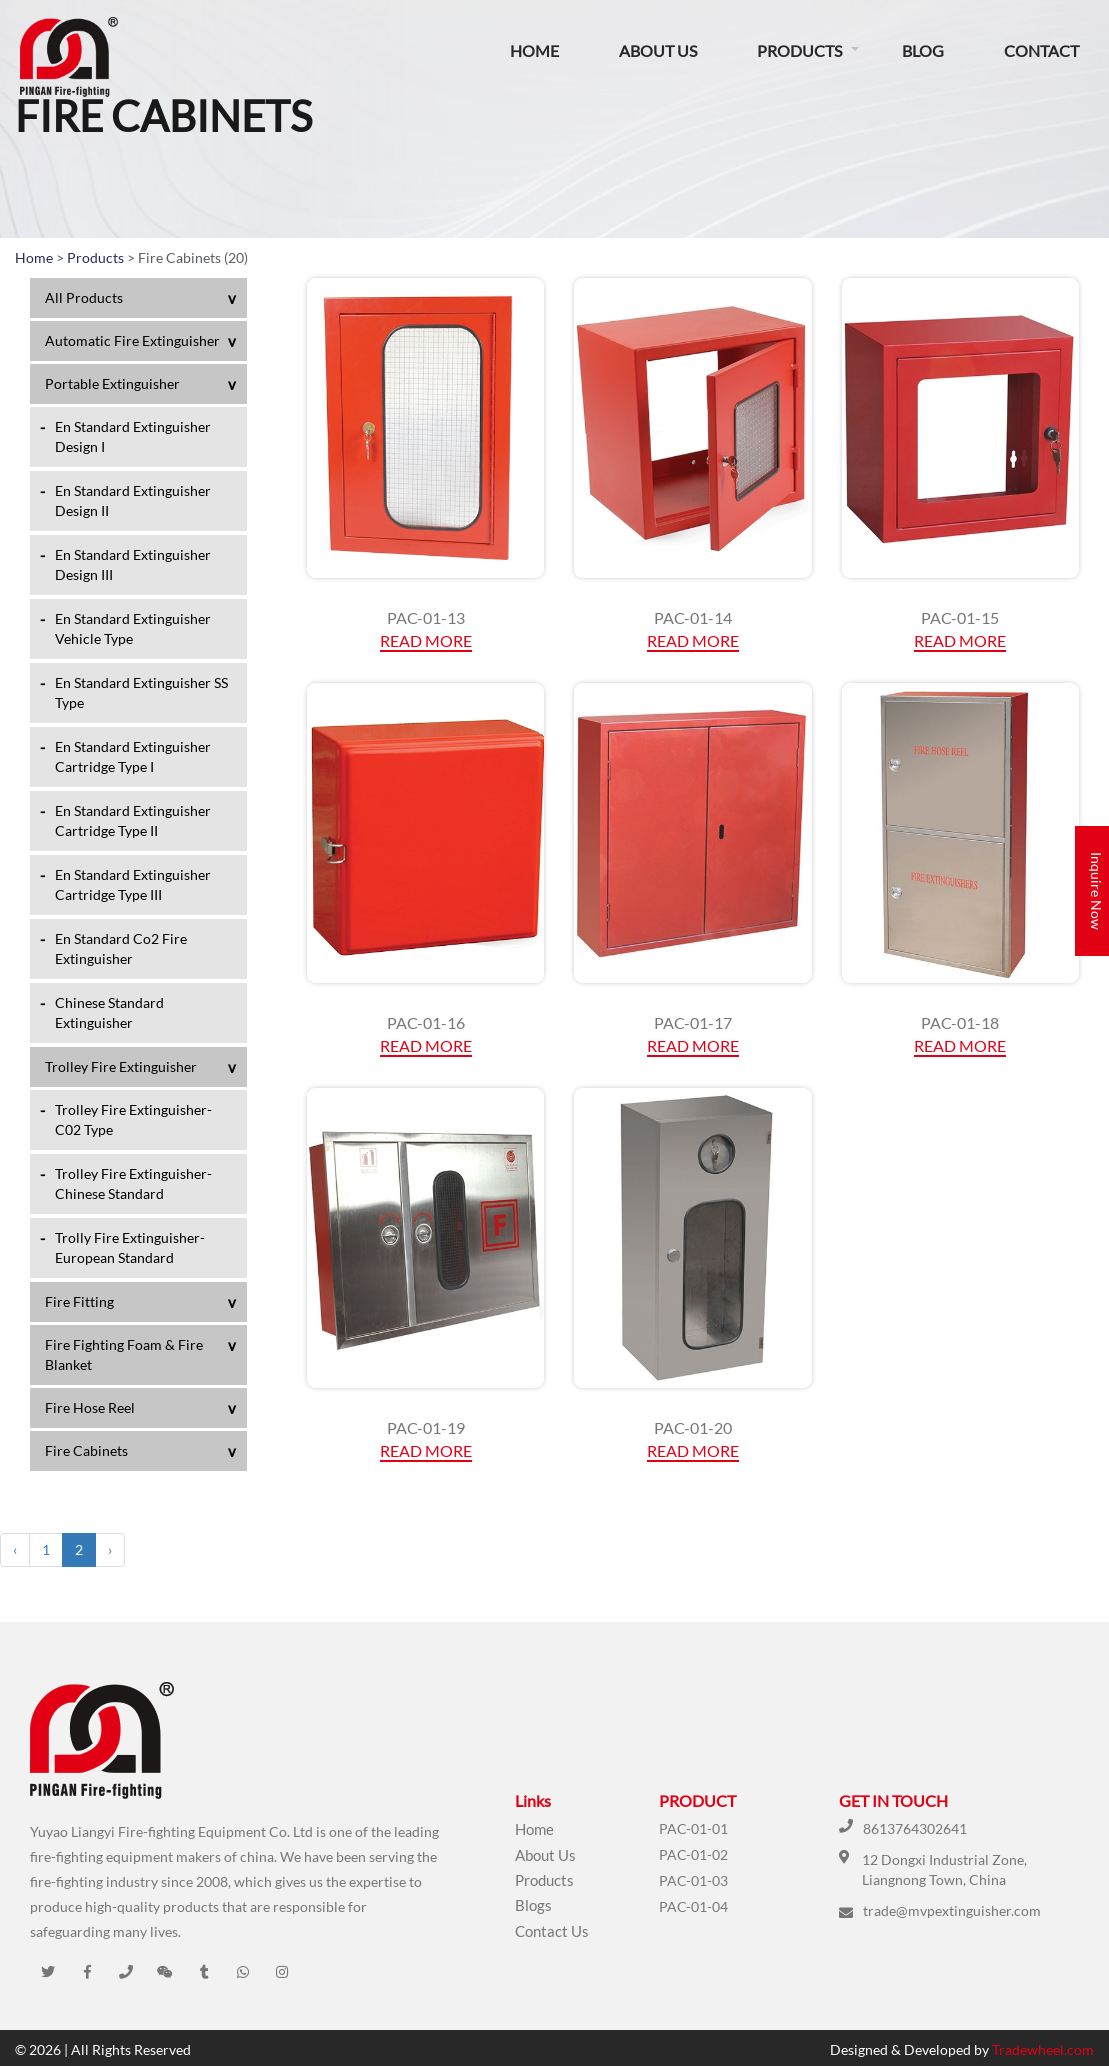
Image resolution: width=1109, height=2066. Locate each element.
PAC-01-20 (693, 1427)
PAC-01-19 (426, 1427)
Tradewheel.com (1043, 2049)
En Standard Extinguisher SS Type (141, 692)
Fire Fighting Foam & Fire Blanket (124, 1354)
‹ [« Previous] (15, 1549)
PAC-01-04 (693, 1906)
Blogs (533, 1905)
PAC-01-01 (693, 1828)
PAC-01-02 (693, 1854)
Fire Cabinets (86, 1450)
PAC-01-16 (426, 1022)
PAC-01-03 (693, 1880)
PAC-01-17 (693, 1022)
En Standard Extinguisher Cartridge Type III (133, 884)
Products (799, 50)
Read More (426, 640)
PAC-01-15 (960, 617)
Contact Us (552, 1931)
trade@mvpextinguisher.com (952, 1910)
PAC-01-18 (960, 1022)
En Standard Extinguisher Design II (133, 500)
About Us (658, 50)
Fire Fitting (79, 1301)
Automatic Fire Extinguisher (132, 340)
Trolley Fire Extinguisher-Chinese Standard (133, 1183)
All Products (84, 297)
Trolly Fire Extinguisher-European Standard (130, 1247)
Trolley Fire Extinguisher (121, 1066)
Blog (923, 50)
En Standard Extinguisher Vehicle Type (133, 628)
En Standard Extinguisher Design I (133, 436)
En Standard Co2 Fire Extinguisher (121, 948)
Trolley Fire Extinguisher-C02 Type (133, 1119)
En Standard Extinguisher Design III (133, 564)
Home (534, 50)
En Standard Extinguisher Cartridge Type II (133, 820)
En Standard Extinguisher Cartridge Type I (133, 756)
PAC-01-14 (693, 617)
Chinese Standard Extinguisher (109, 1012)
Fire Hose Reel (90, 1407)
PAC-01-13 (426, 617)
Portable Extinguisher (112, 383)
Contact (1041, 50)
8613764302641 (915, 1828)
